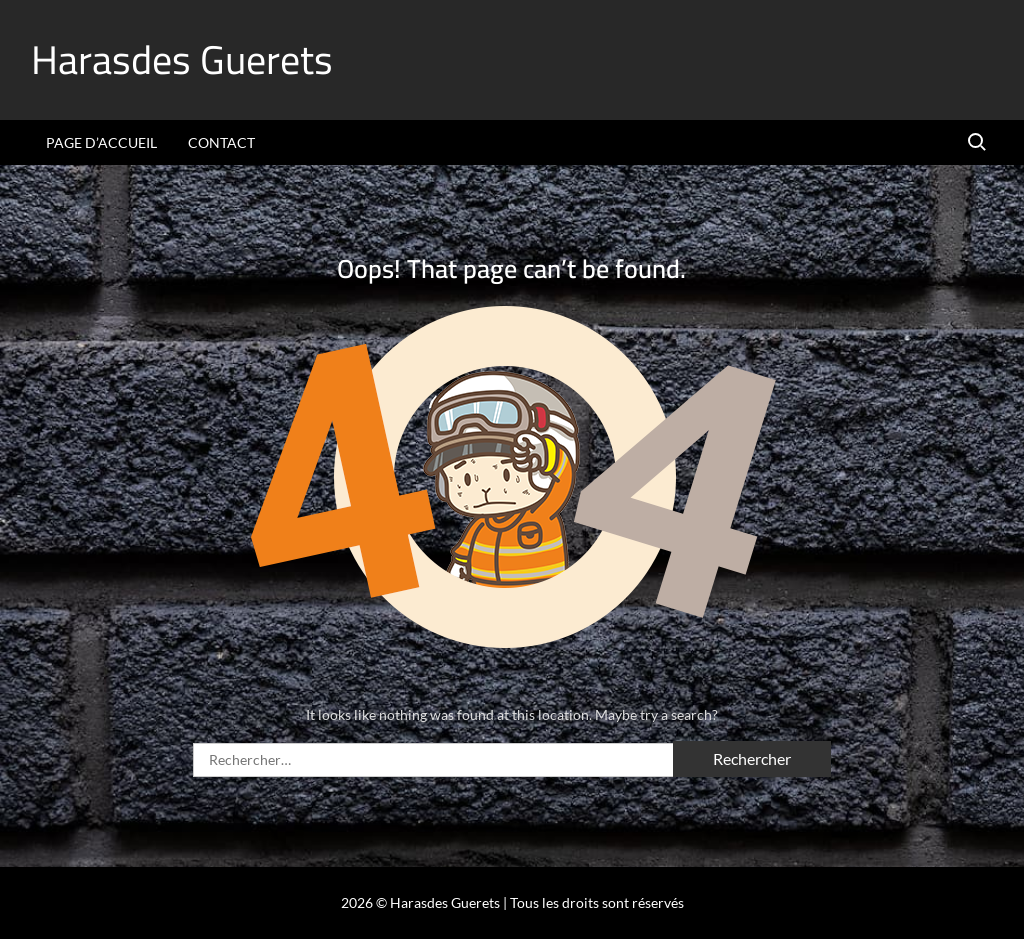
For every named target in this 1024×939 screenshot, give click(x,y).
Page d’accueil (101, 142)
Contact (221, 142)
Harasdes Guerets (182, 59)
